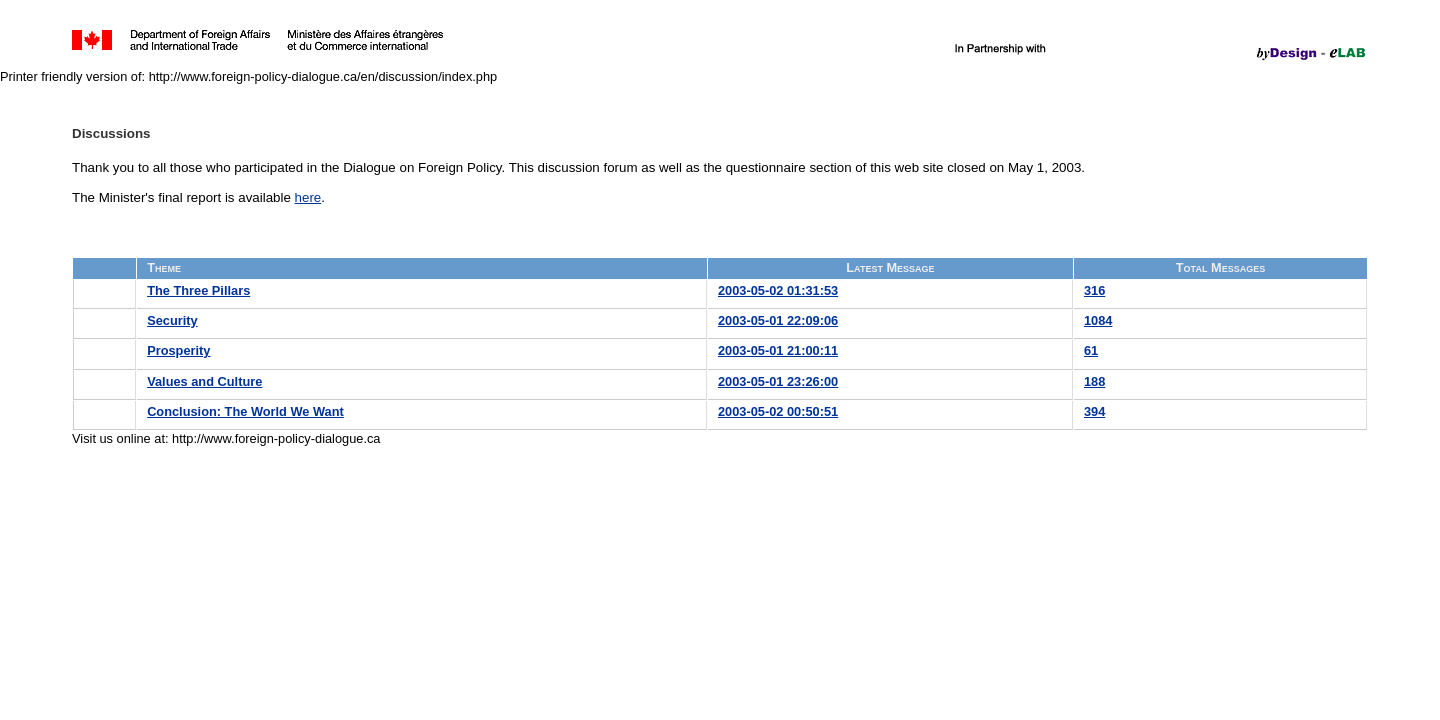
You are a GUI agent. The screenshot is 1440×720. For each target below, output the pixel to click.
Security (172, 320)
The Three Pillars (198, 290)
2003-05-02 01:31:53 (778, 290)
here (308, 197)
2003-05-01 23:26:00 (778, 381)
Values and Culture (204, 381)
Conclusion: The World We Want (245, 411)
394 (1094, 411)
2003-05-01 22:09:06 (778, 320)
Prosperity (178, 350)
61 (1091, 350)
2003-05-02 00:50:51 (778, 411)
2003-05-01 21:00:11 (778, 350)
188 (1094, 381)
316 (1094, 290)
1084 (1098, 320)
